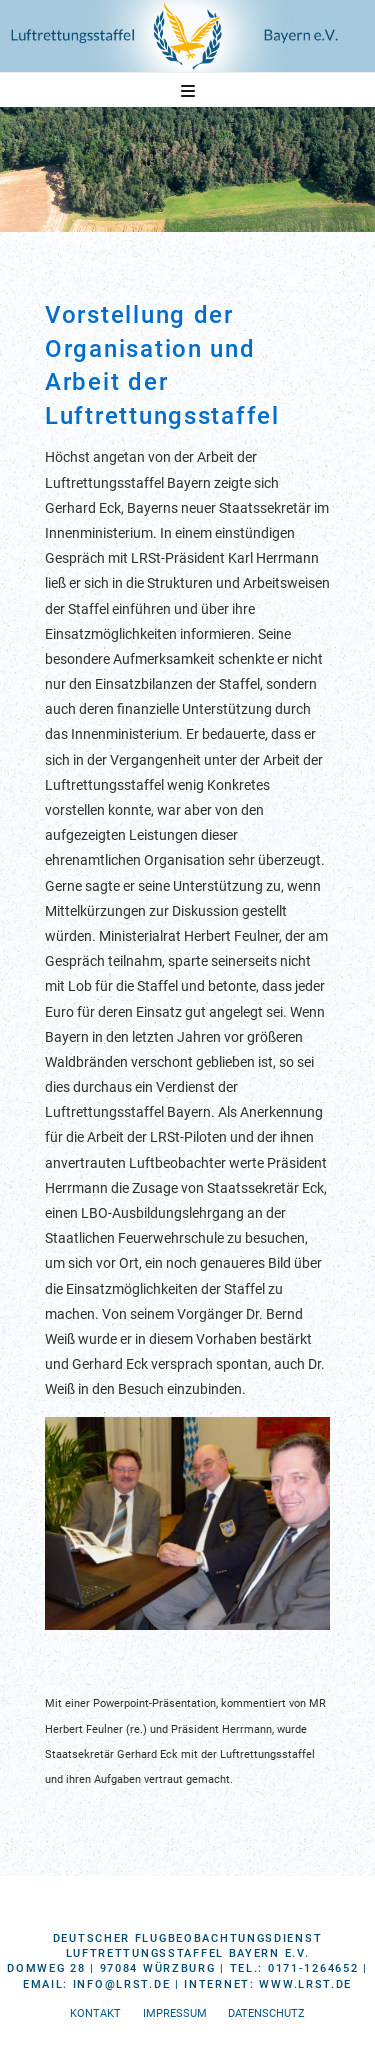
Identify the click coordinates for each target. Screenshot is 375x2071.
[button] (188, 91)
